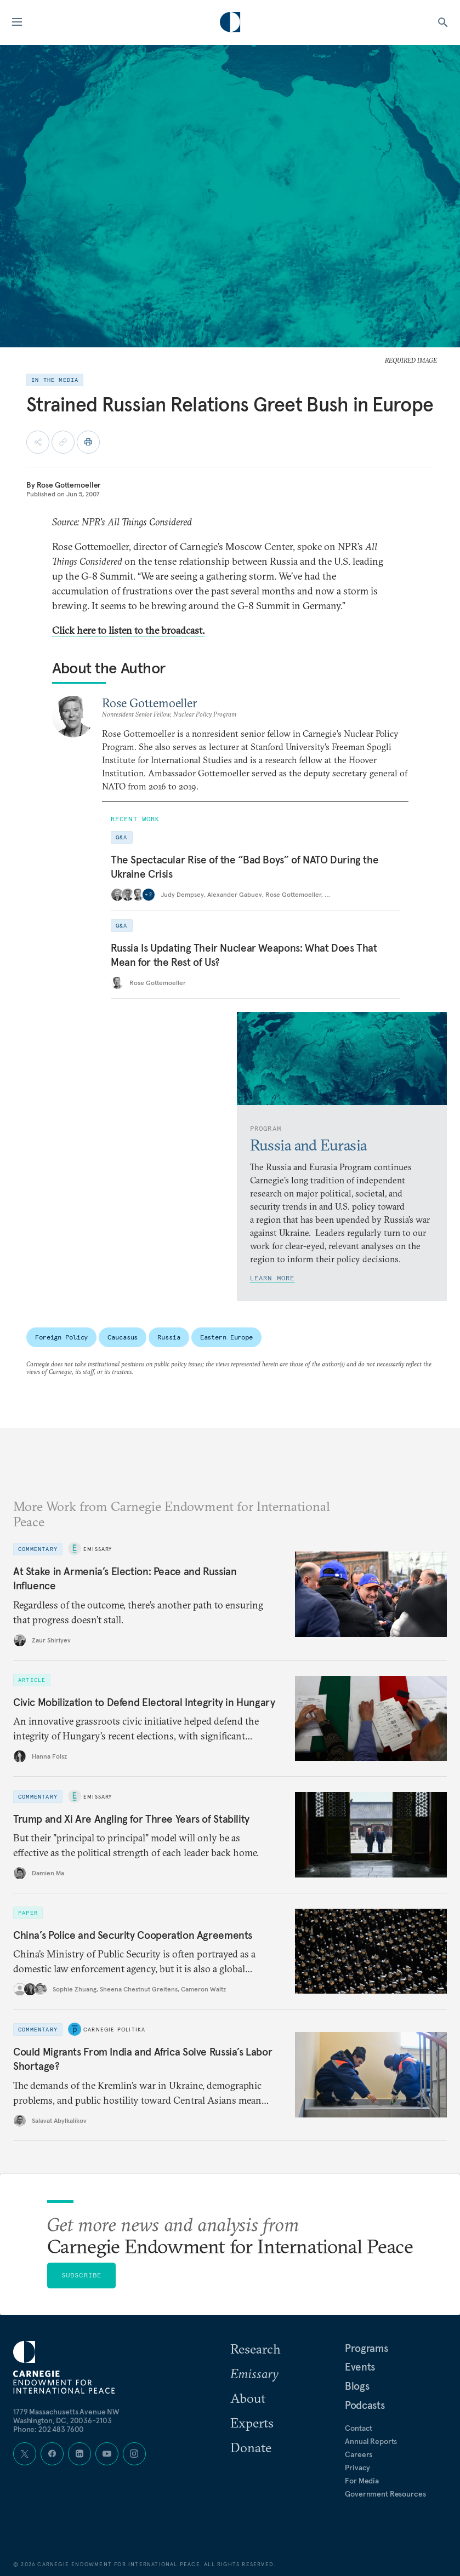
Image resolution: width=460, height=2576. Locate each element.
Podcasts (364, 2405)
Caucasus (122, 1337)
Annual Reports (371, 2441)
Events (360, 2366)
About (247, 2398)
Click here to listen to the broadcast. (128, 630)
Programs (366, 2348)
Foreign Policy (61, 1337)
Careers (358, 2454)
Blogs (357, 2385)
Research (255, 2348)
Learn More (272, 1277)
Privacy (357, 2467)
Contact (358, 2428)
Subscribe (81, 2275)
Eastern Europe (226, 1337)
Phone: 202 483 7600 (48, 2429)
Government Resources (385, 2494)
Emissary (97, 1549)
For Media (362, 2481)
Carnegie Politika (114, 2029)
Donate (250, 2447)
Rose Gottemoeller (69, 485)
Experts (252, 2422)
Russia (168, 1337)
